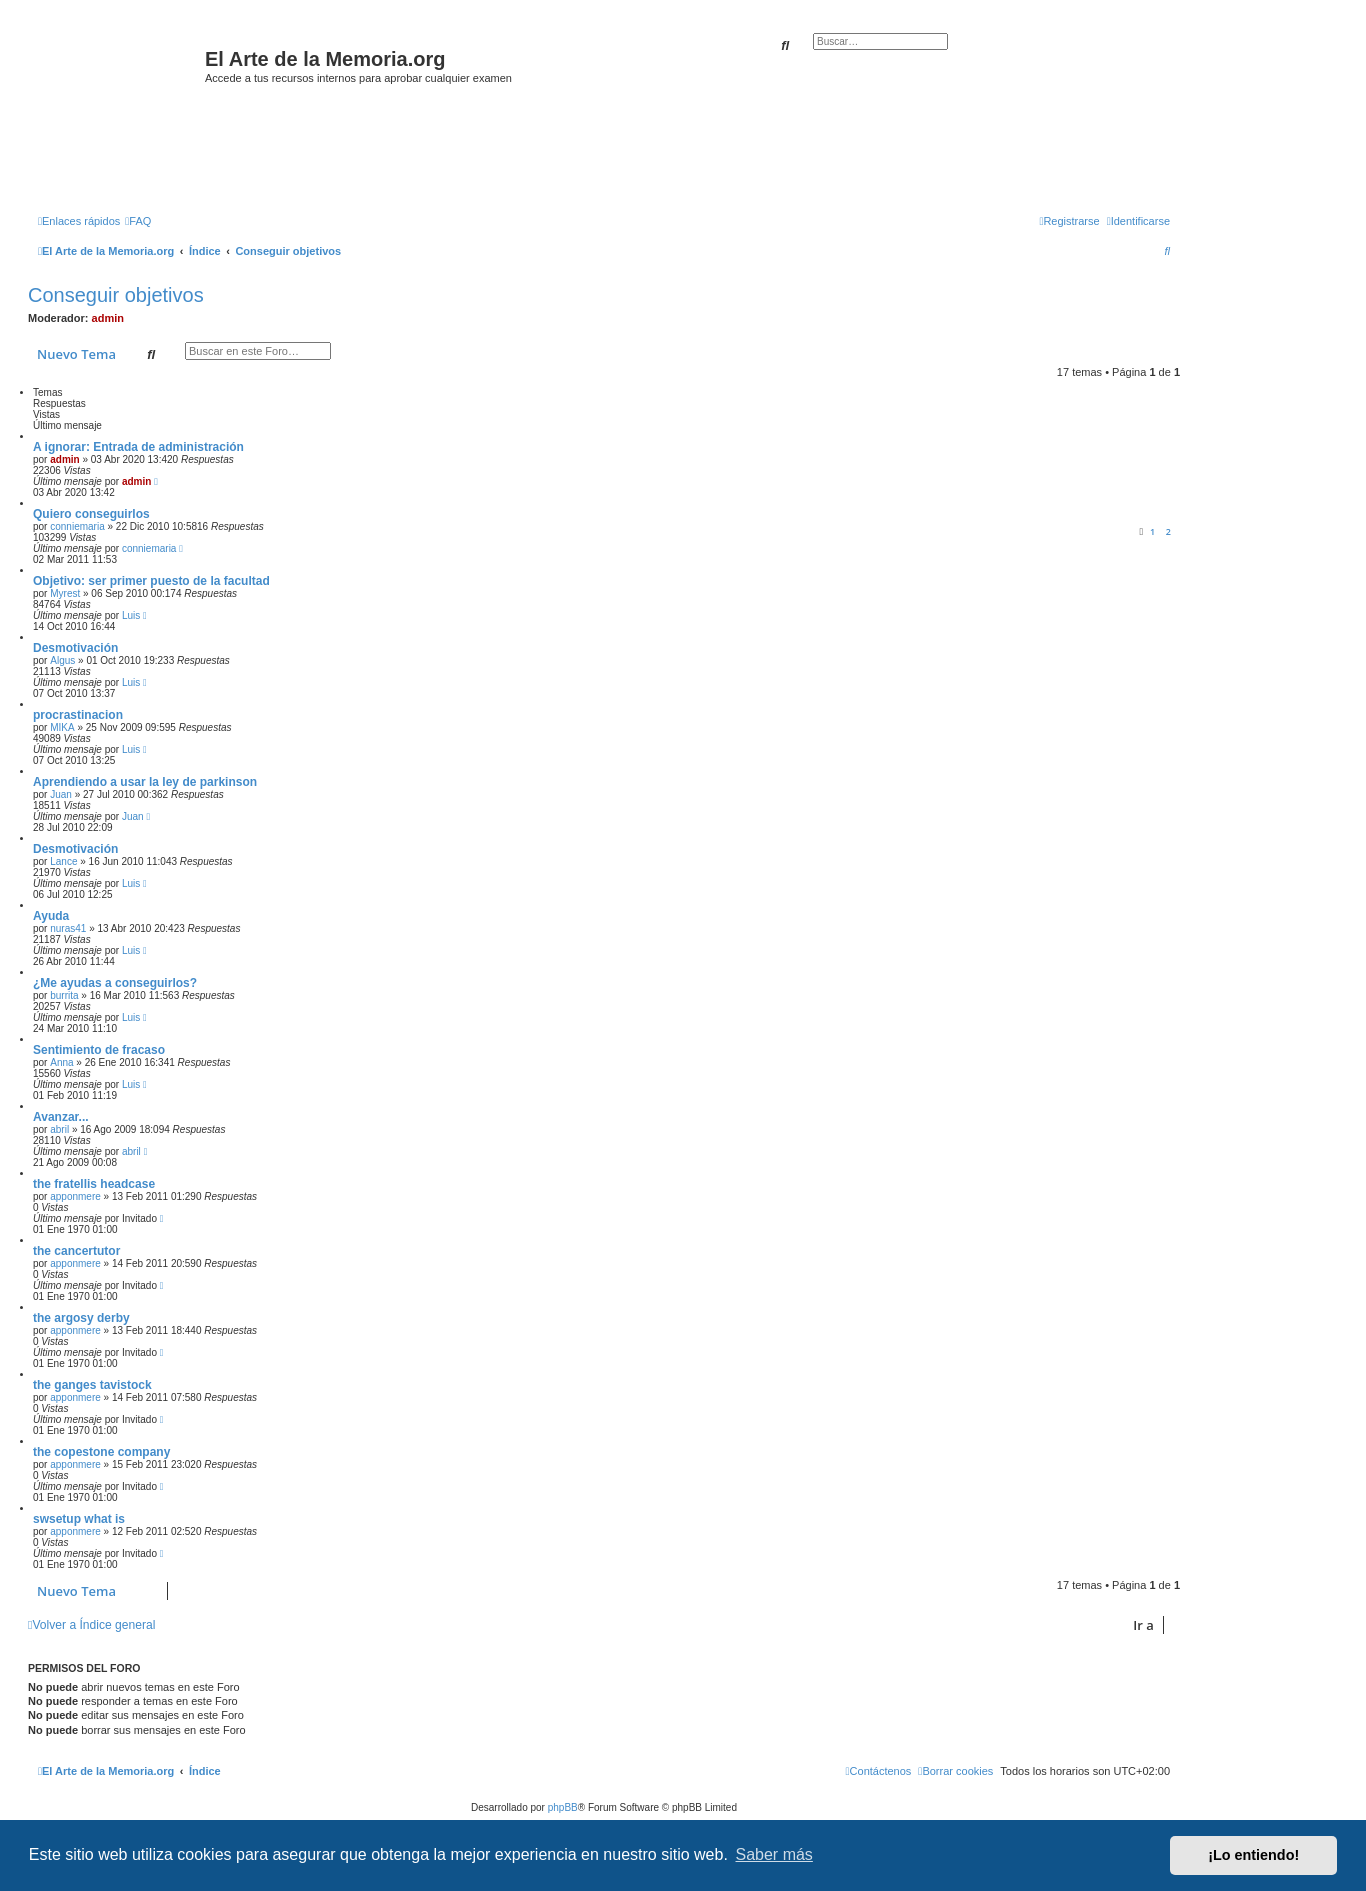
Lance (63, 861)
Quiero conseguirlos (91, 514)
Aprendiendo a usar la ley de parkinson (145, 782)
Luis (131, 615)
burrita (64, 995)
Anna (61, 1062)
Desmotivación (75, 648)
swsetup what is (79, 1519)
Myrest (65, 593)
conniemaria (77, 526)
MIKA (62, 727)
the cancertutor (76, 1251)
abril (59, 1129)
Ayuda (51, 916)
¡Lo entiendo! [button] (1253, 1855)
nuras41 (68, 928)
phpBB (563, 1807)
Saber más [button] (774, 1854)
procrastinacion (78, 715)
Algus (62, 660)
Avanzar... (61, 1117)
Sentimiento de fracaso (99, 1050)
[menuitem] (138, 221)
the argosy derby (81, 1318)
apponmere (75, 1196)
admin (108, 318)
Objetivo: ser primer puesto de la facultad (151, 581)
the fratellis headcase (94, 1184)
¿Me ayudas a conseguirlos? (115, 983)
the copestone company (101, 1452)
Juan (61, 794)
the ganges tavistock (92, 1385)
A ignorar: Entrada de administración (138, 447)
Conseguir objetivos (116, 295)
